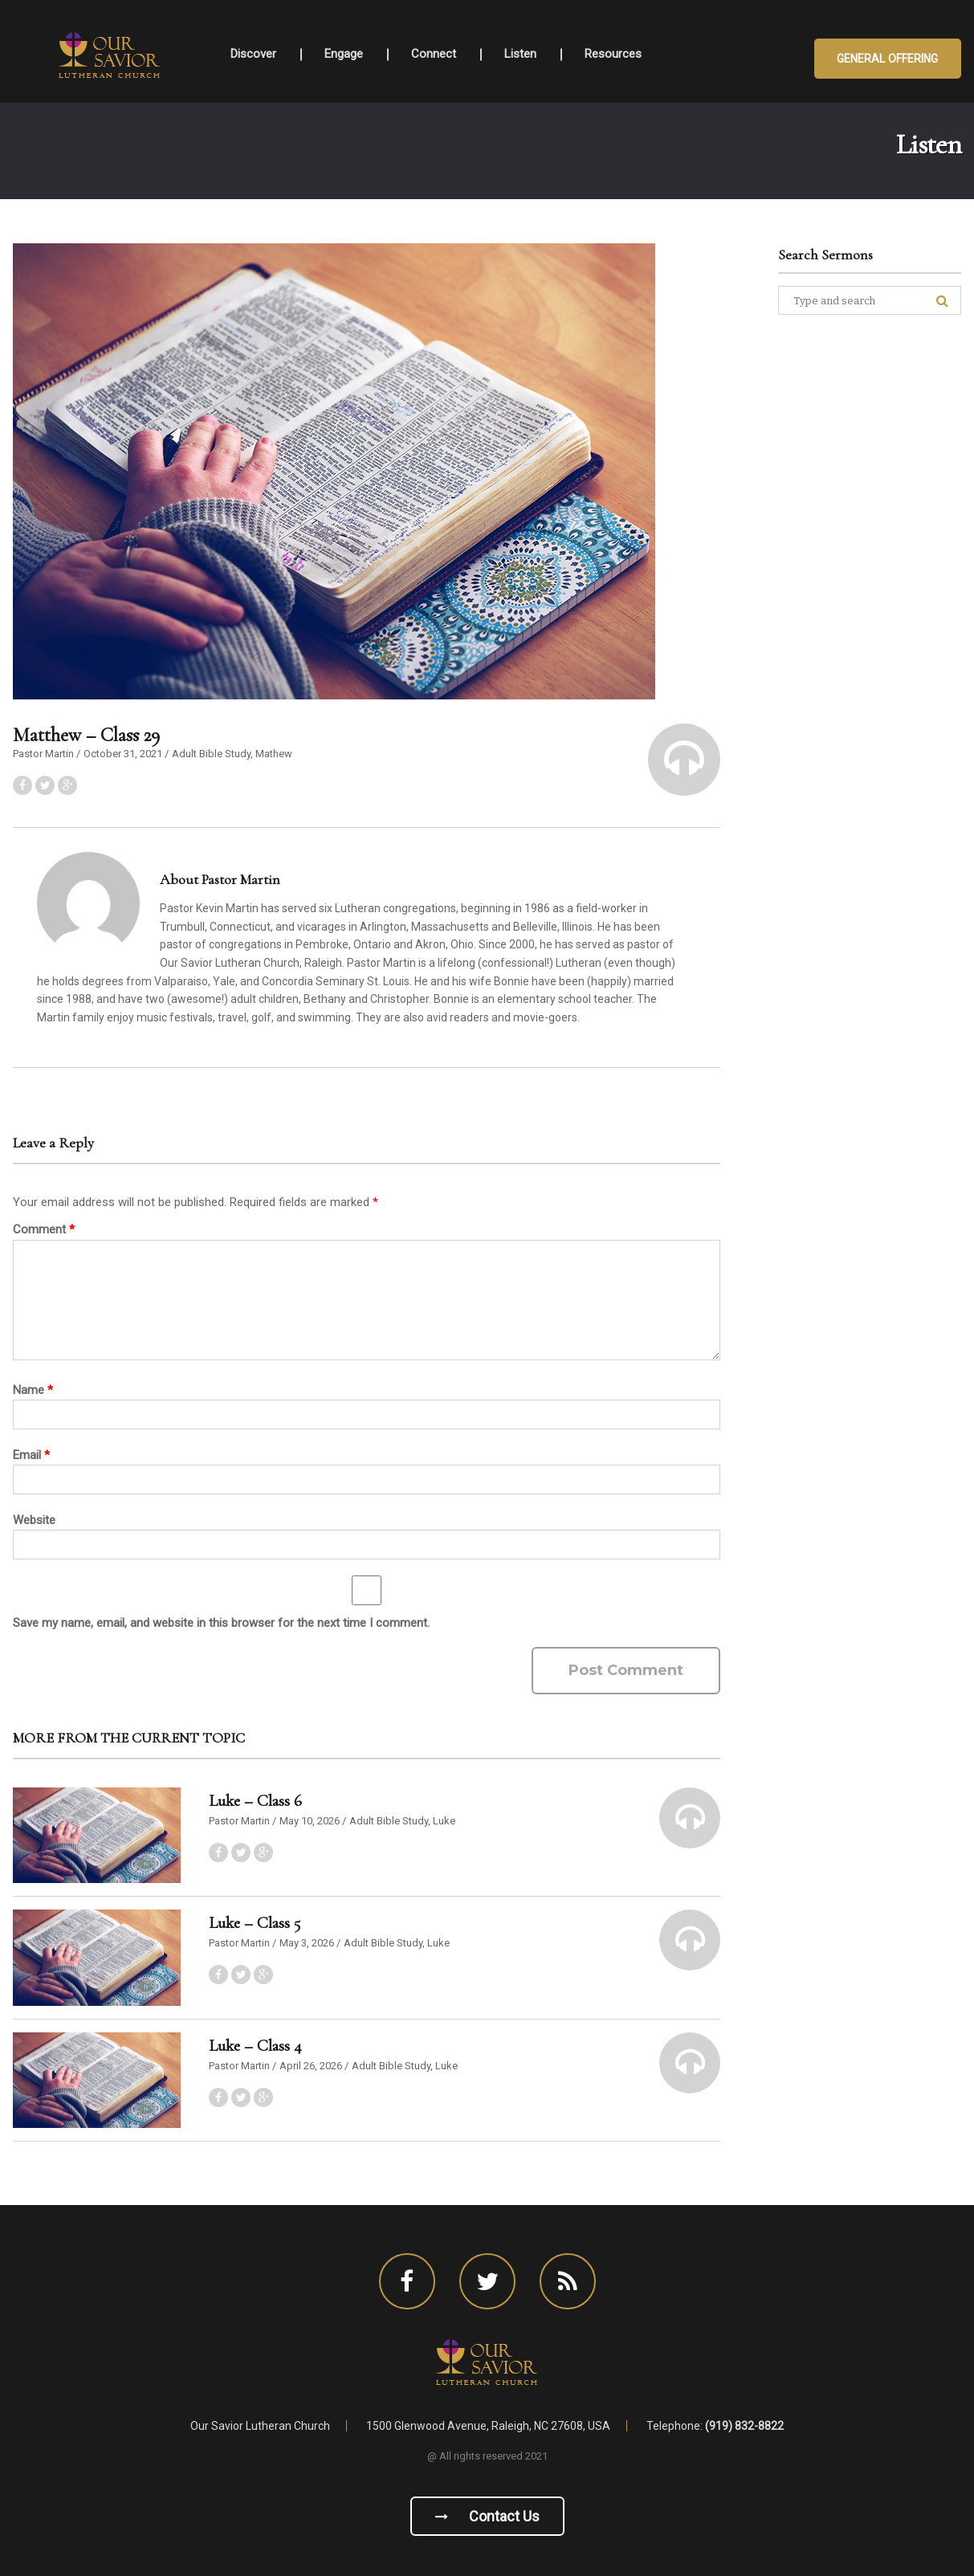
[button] (684, 759)
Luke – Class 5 (254, 1923)
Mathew (273, 754)
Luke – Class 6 (255, 1801)
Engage (343, 54)
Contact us (487, 2516)
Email (31, 1455)
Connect (433, 54)
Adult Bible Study (211, 754)
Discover (253, 54)
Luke (444, 1821)
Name (33, 1390)
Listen (520, 54)
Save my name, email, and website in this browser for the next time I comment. (221, 1623)
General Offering (888, 58)
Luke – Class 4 (255, 2046)
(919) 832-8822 (744, 2425)
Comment (44, 1229)
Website (34, 1520)
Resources (613, 54)
